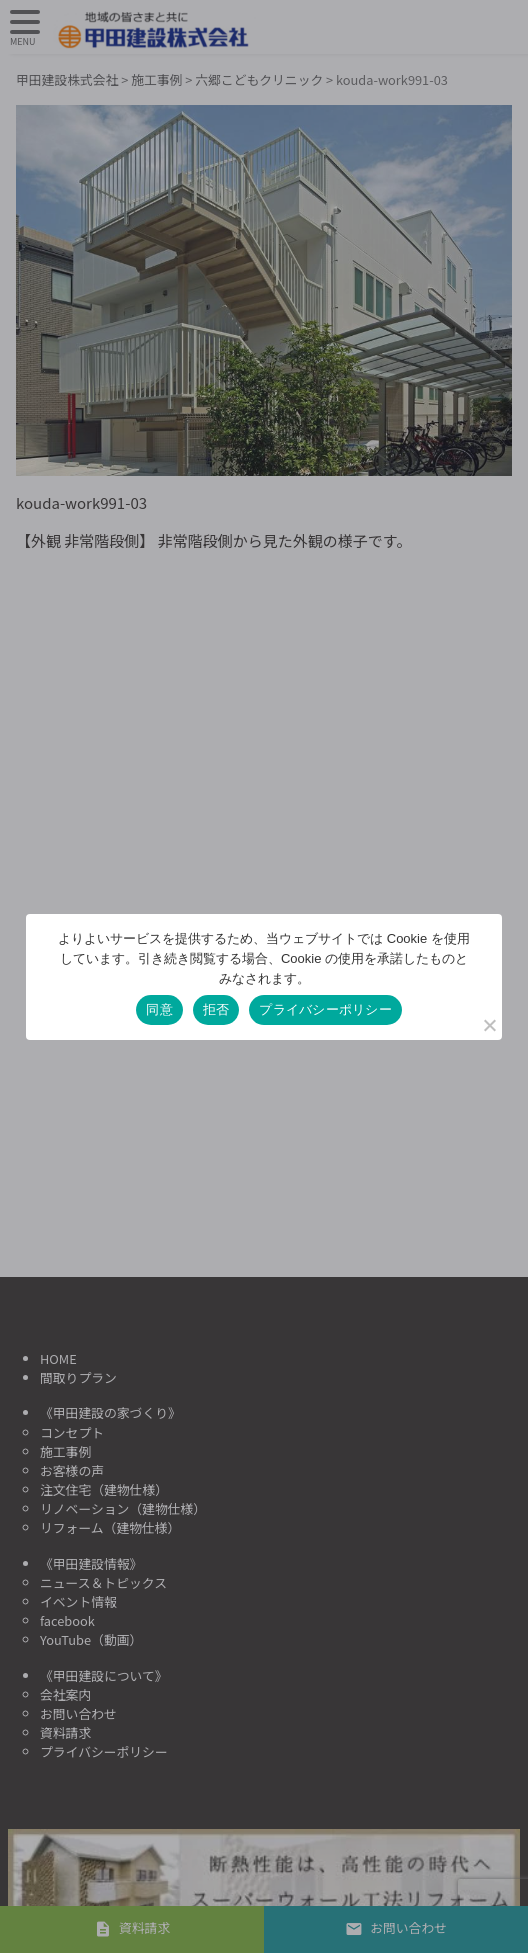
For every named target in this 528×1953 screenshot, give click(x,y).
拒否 (216, 1009)
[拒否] (489, 1025)
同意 (159, 1009)
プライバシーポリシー (325, 1009)
